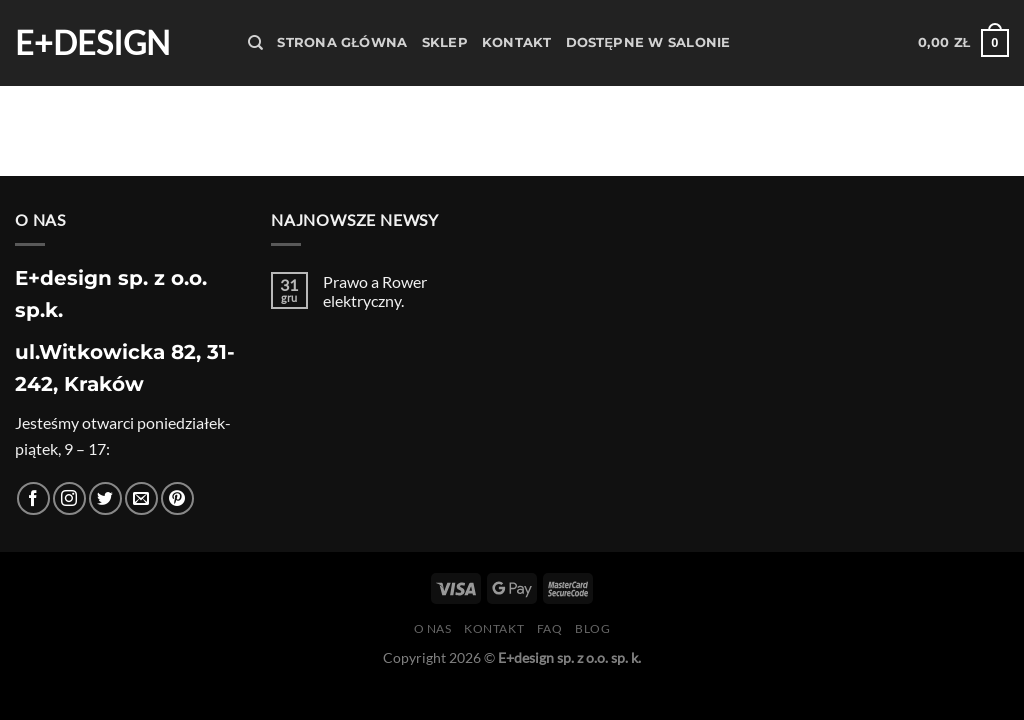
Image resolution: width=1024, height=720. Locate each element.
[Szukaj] (255, 43)
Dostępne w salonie (648, 42)
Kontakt (517, 42)
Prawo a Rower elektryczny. (375, 291)
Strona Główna (342, 42)
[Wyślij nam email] (141, 498)
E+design (92, 43)
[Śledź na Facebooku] (33, 498)
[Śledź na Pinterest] (177, 498)
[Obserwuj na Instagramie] (69, 498)
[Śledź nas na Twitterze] (105, 498)
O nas (433, 628)
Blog (592, 628)
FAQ (550, 628)
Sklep (445, 42)
